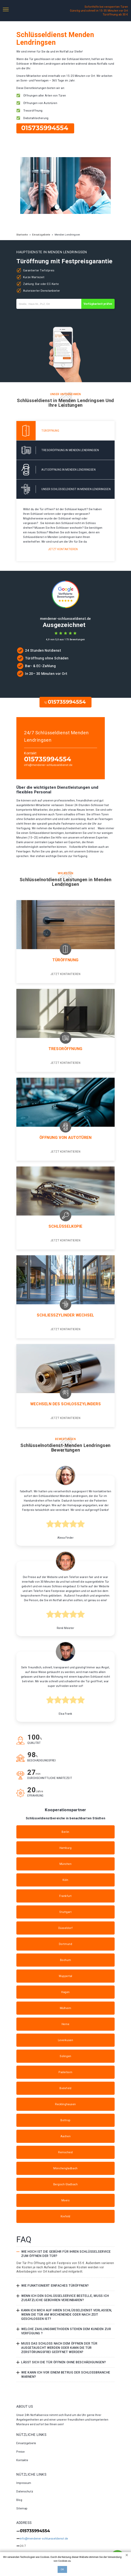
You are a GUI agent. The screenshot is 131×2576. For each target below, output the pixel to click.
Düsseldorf (65, 1928)
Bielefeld (65, 2088)
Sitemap (22, 2508)
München (66, 1863)
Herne (66, 2024)
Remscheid (65, 2152)
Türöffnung (65, 960)
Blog (19, 2499)
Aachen (65, 2136)
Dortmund (65, 1944)
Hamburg (66, 1847)
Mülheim (65, 2008)
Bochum (65, 1960)
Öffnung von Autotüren (65, 1137)
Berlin (65, 1831)
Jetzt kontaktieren (63, 549)
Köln (65, 1879)
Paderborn (65, 2072)
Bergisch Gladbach (65, 2184)
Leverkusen (65, 2040)
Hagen (65, 1992)
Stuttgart (65, 1912)
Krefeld (65, 2216)
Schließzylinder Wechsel (65, 1315)
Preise (20, 2451)
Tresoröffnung (65, 1049)
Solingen (65, 2056)
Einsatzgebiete (26, 2443)
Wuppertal (65, 1976)
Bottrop (65, 2120)
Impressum (23, 2483)
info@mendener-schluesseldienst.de (48, 765)
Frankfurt (65, 1895)
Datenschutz (24, 2491)
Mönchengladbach (65, 2168)
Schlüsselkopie (65, 1226)
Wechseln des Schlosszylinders (65, 1404)
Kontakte (22, 2460)
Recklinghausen (65, 2104)
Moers (65, 2200)
